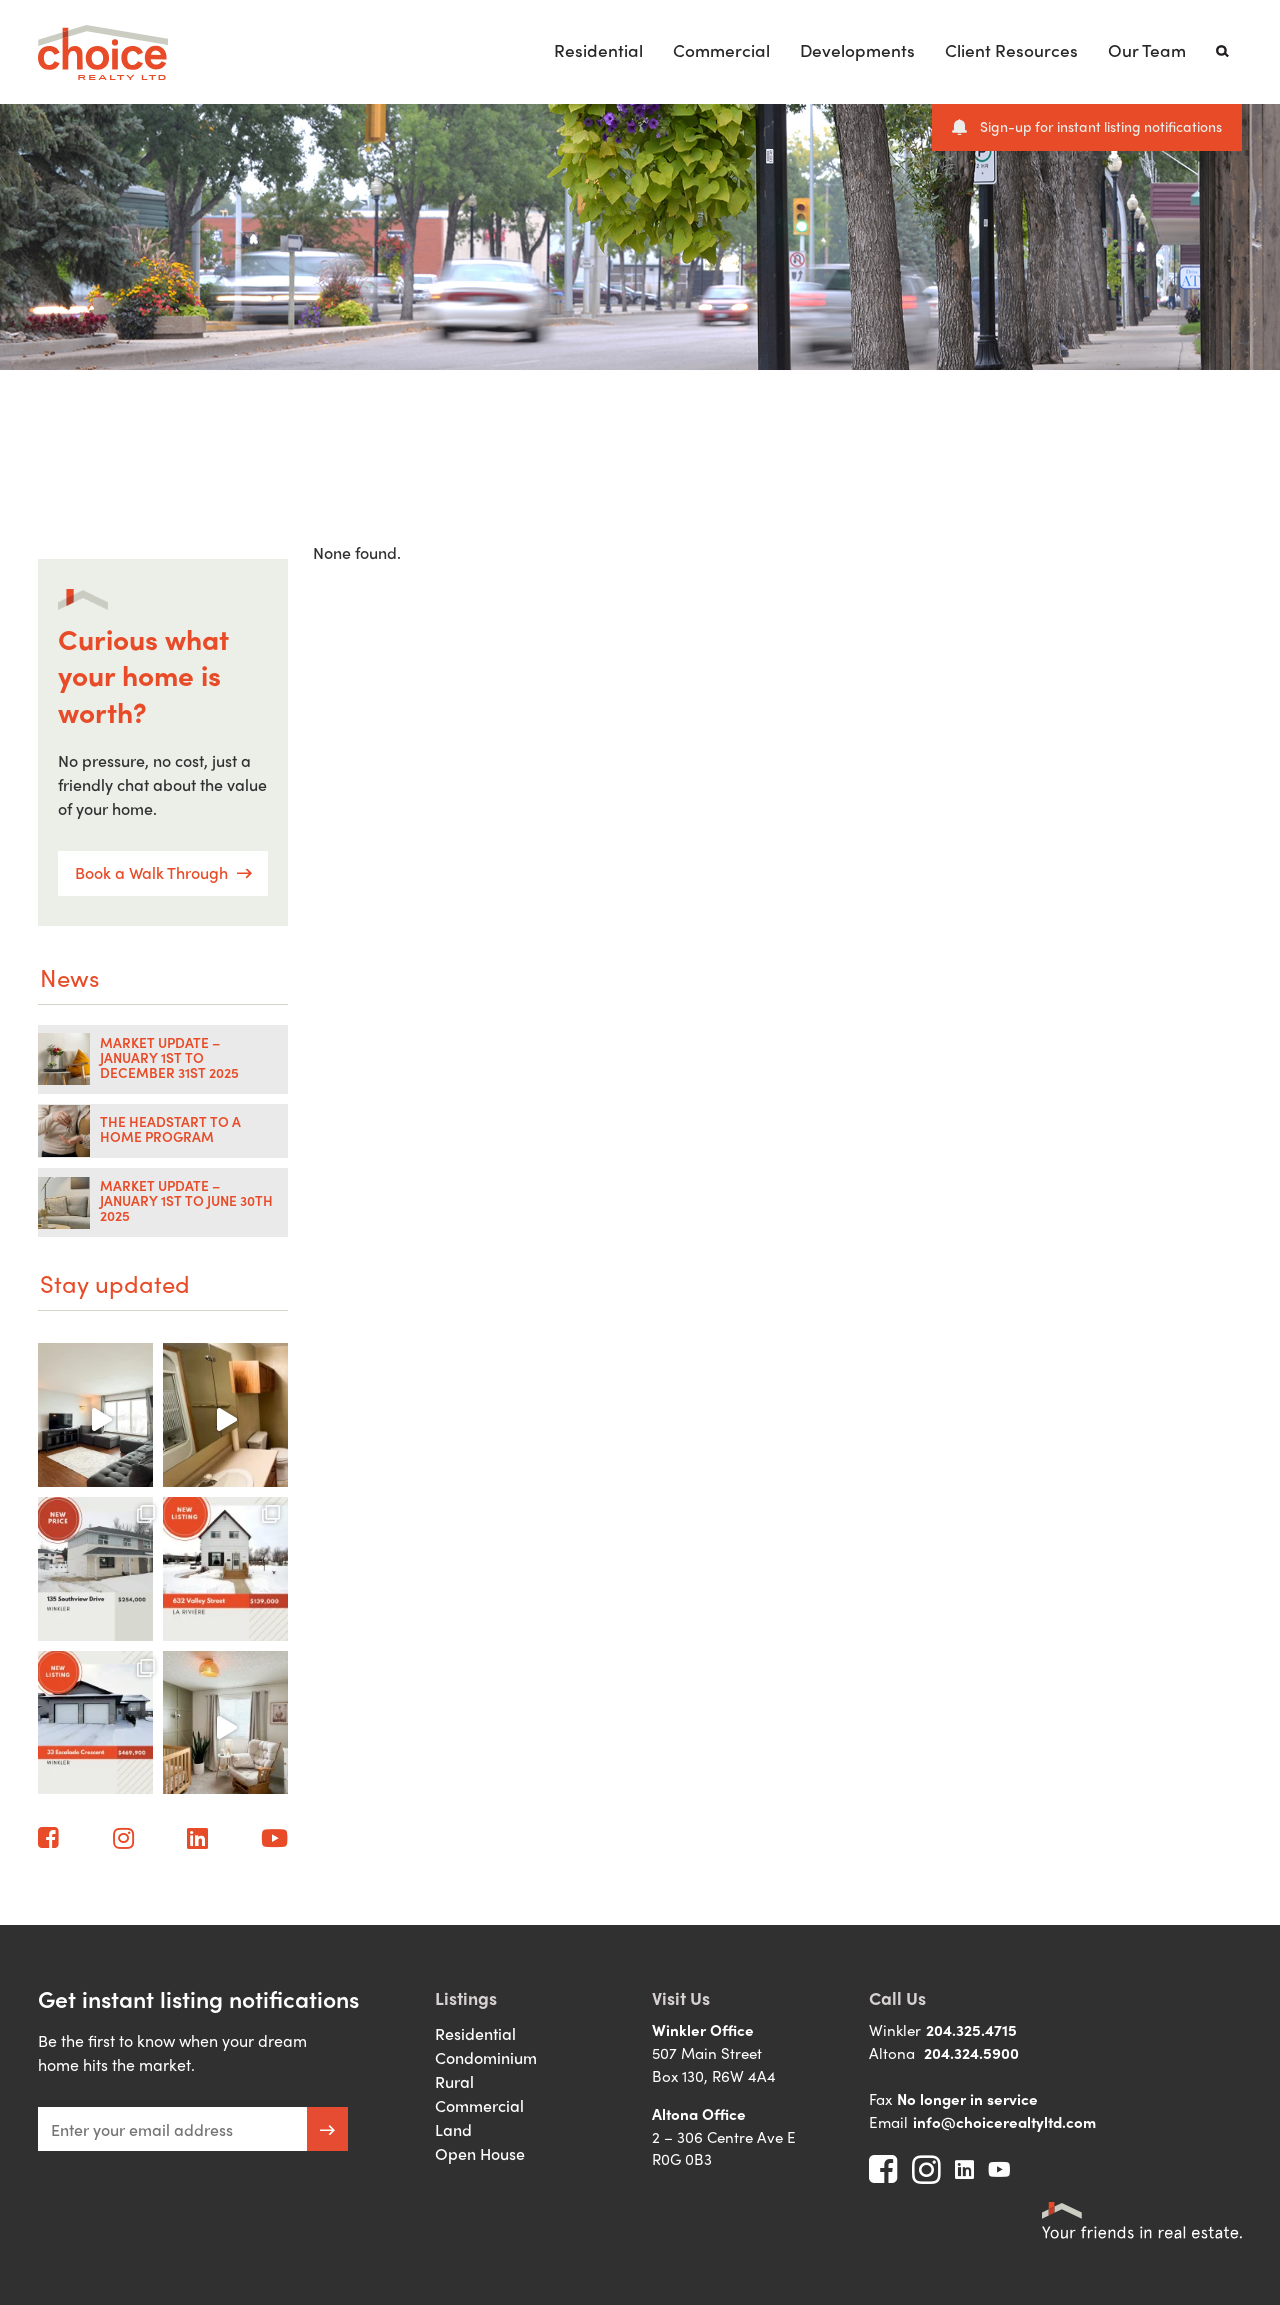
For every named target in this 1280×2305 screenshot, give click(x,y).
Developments (857, 49)
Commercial (721, 49)
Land (453, 2129)
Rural (454, 2081)
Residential (598, 49)
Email (888, 2122)
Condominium (486, 2057)
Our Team (1147, 49)
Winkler (895, 2030)
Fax (880, 2099)
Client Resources (1011, 49)
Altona (892, 2053)
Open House (480, 2153)
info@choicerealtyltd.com (1004, 2122)
